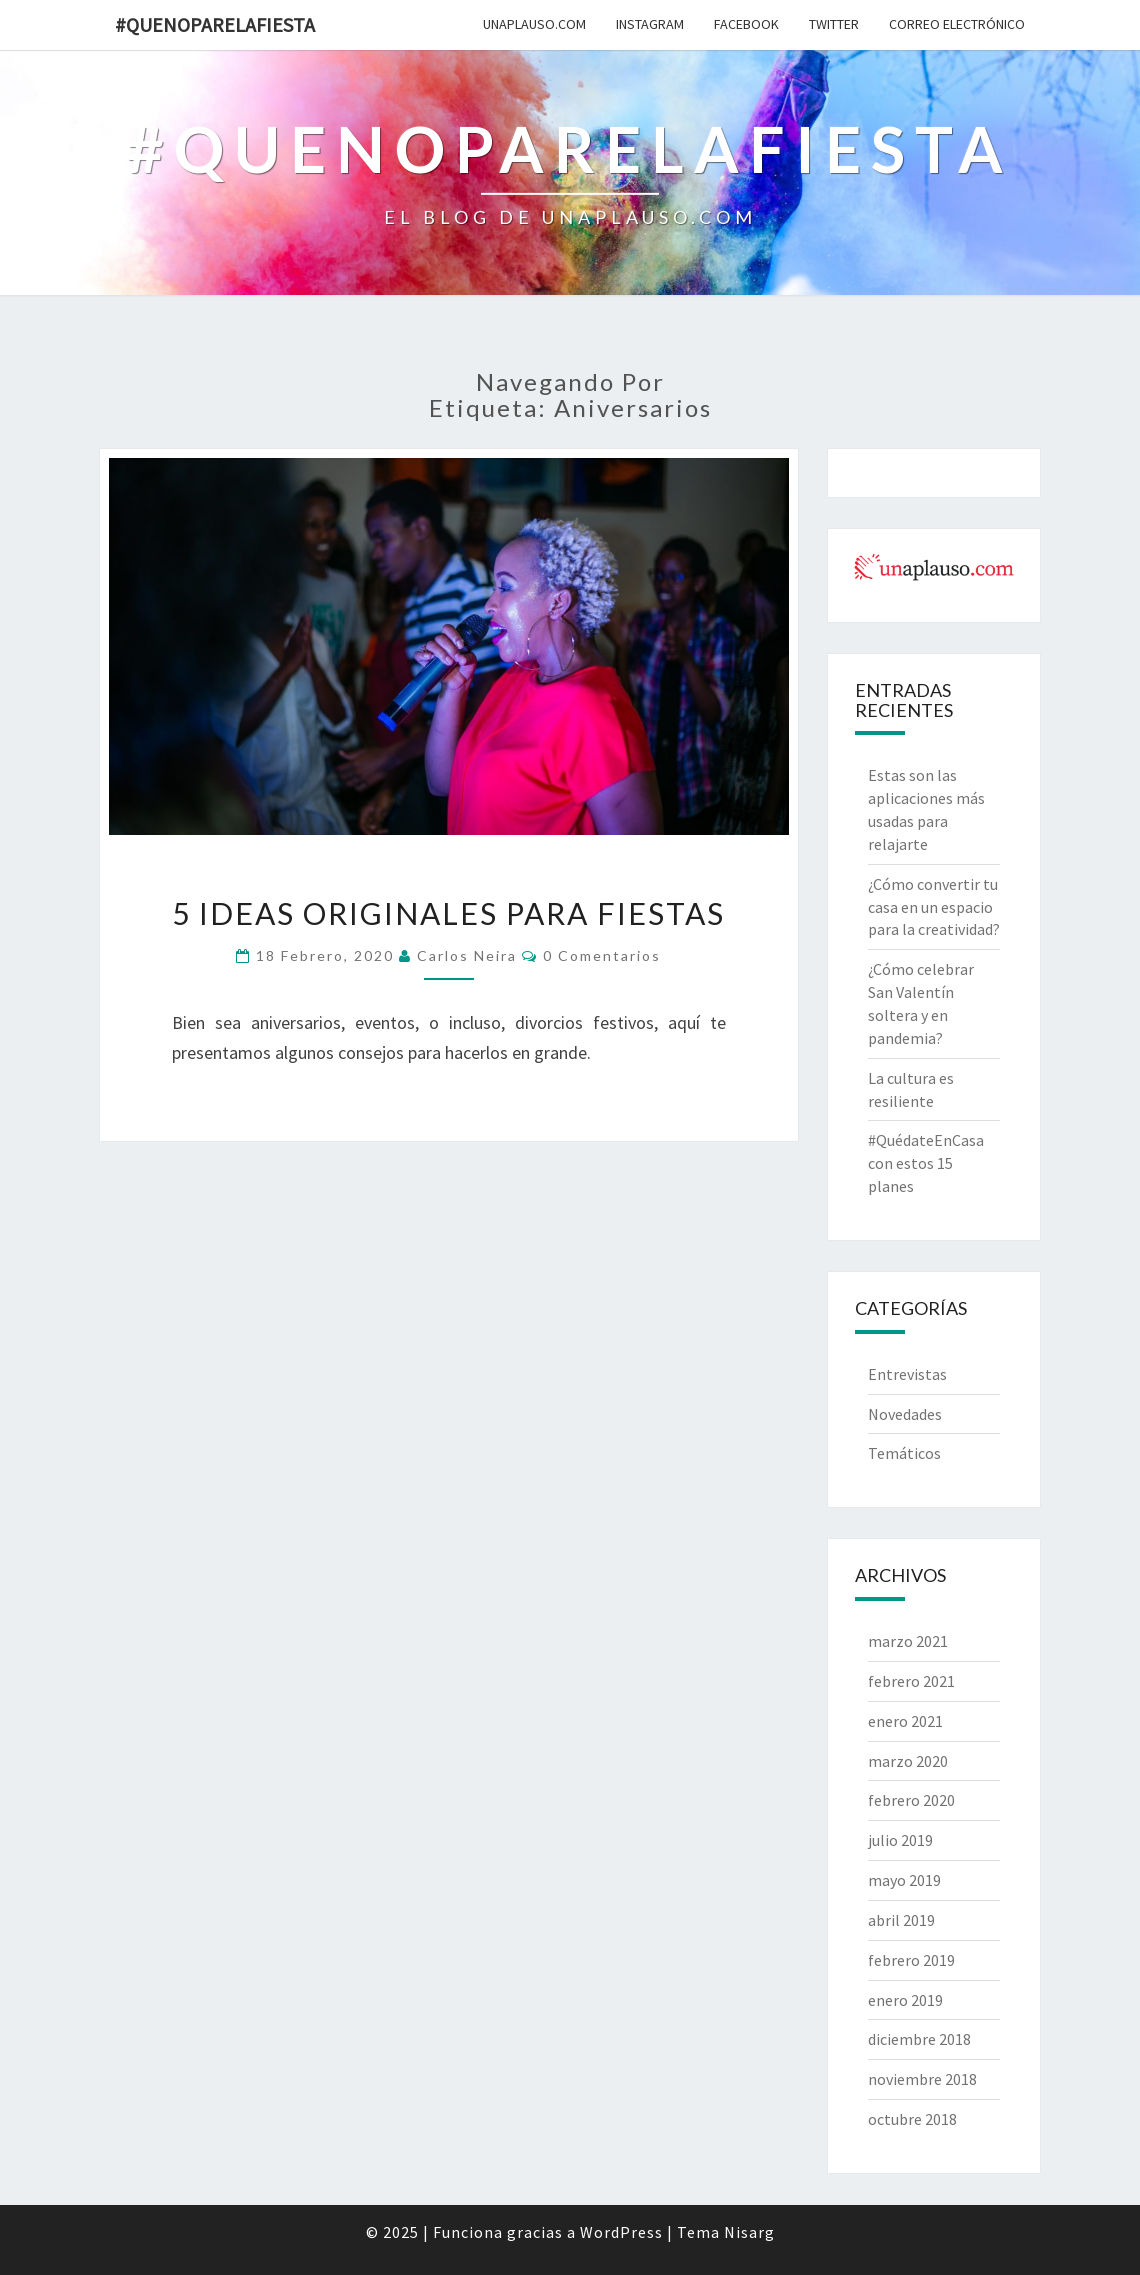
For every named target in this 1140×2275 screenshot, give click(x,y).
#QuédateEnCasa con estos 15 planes (926, 1163)
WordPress (621, 2232)
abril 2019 (901, 1920)
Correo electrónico (957, 24)
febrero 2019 (911, 1960)
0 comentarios (602, 955)
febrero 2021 (911, 1681)
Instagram (650, 24)
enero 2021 (905, 1721)
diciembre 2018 (919, 2039)
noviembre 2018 (922, 2079)
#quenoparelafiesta (215, 24)
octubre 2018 (912, 2119)
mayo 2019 (904, 1880)
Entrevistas (907, 1374)
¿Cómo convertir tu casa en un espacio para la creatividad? (934, 907)
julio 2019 (900, 1840)
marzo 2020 (908, 1761)
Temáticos (904, 1453)
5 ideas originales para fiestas (448, 913)
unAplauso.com (534, 24)
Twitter (834, 24)
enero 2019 (905, 2000)
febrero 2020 (911, 1800)
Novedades (905, 1414)
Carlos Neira (467, 955)
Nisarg (749, 2232)
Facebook (746, 24)
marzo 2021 (908, 1641)
